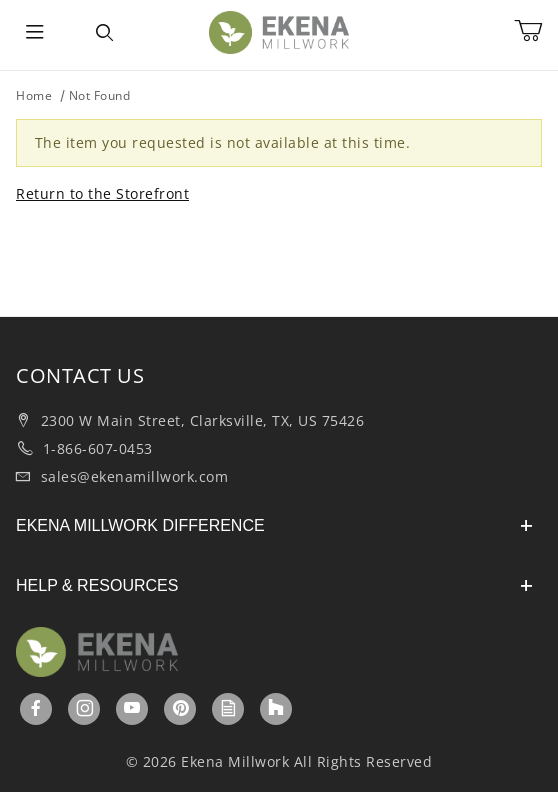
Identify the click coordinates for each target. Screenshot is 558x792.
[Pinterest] (181, 708)
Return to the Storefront (102, 193)
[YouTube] (132, 708)
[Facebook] (36, 708)
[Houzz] (276, 709)
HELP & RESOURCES (274, 585)
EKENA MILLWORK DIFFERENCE (274, 525)
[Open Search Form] (105, 33)
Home (34, 95)
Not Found (100, 95)
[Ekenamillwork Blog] (229, 708)
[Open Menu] (35, 33)
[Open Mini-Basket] (536, 31)
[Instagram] (85, 708)
